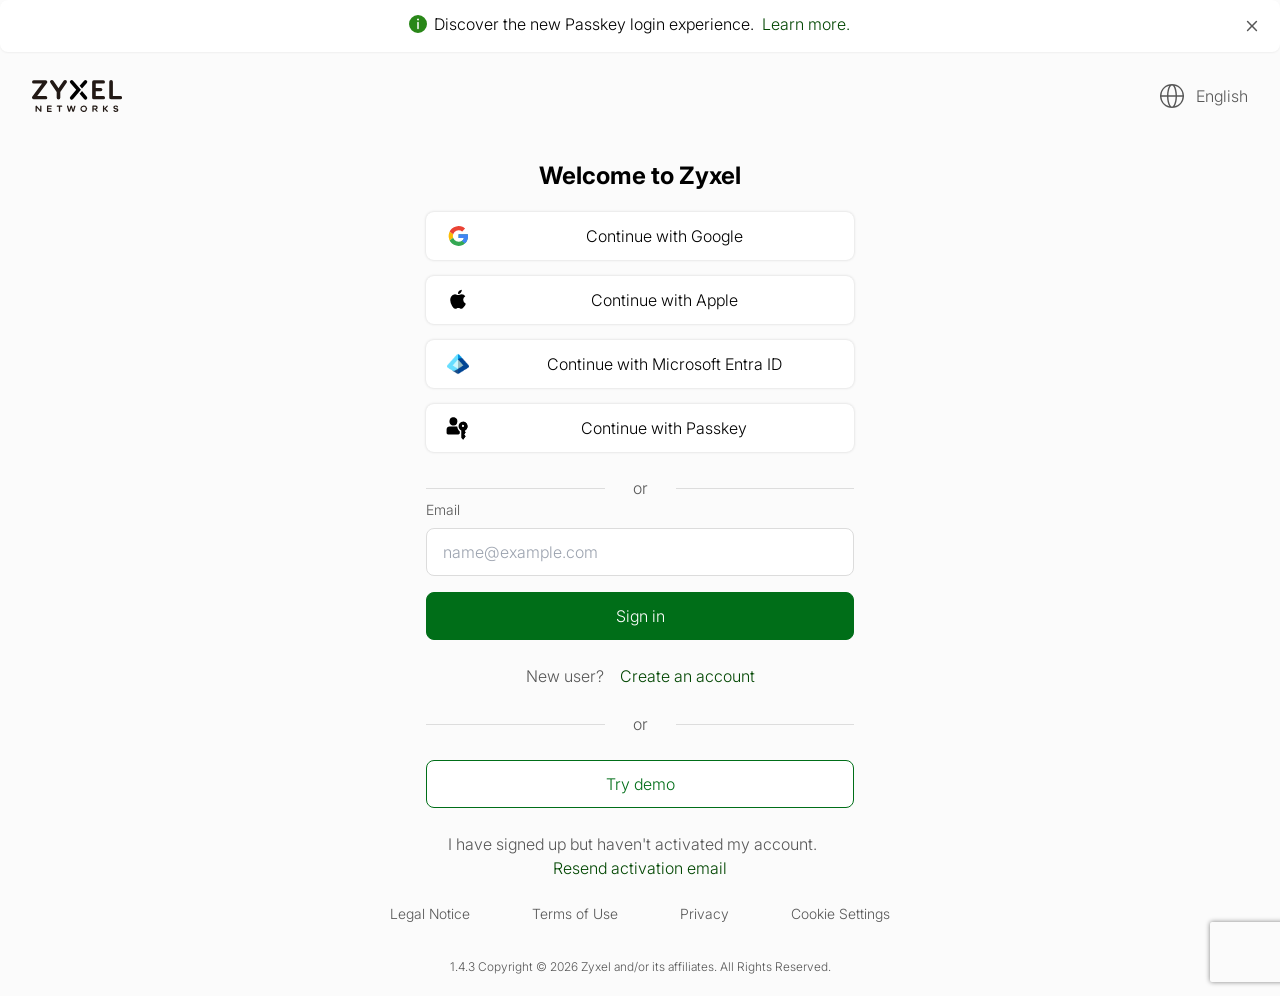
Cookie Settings (840, 913)
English (1222, 96)
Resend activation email (640, 868)
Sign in (640, 616)
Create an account (687, 676)
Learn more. (806, 24)
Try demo (640, 784)
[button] (1198, 96)
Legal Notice (430, 913)
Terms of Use (575, 913)
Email (443, 509)
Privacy (704, 913)
